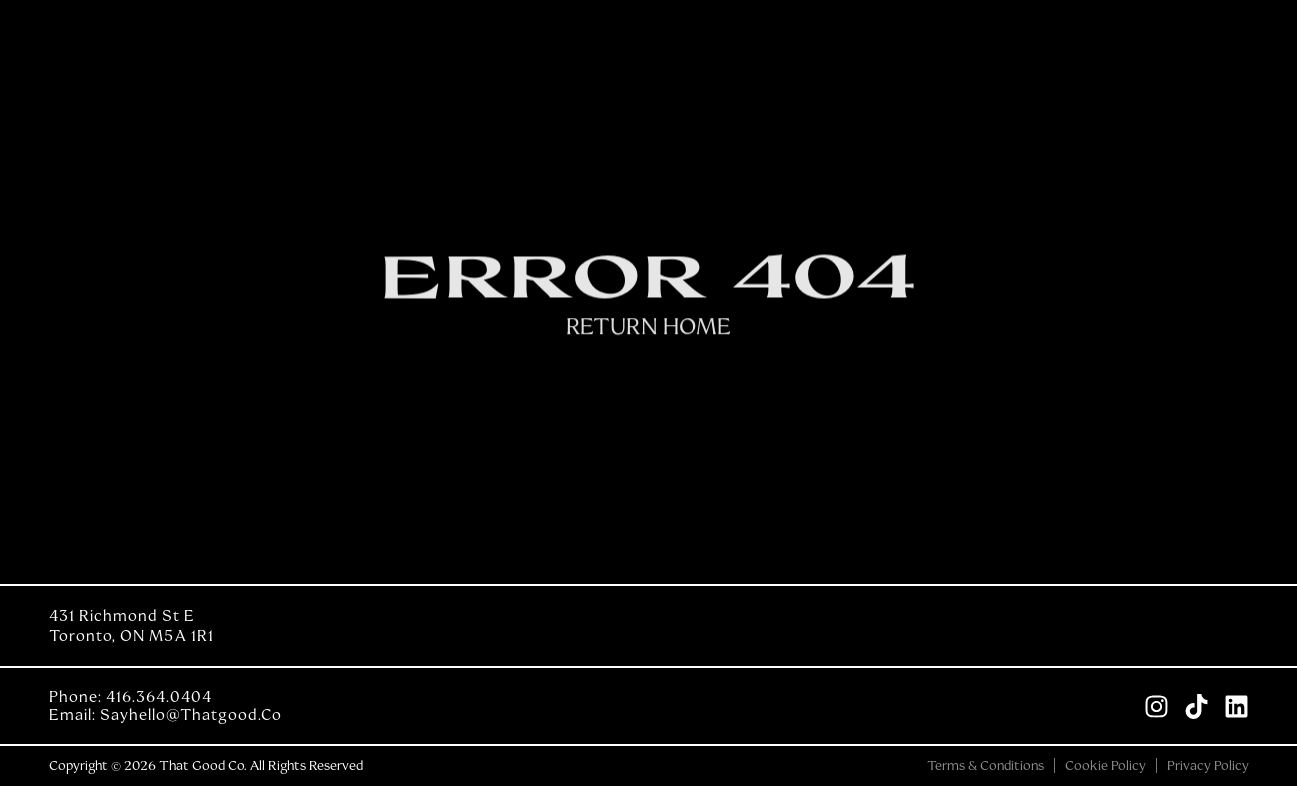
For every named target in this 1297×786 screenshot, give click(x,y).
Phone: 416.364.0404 (130, 697)
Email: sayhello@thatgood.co (165, 715)
